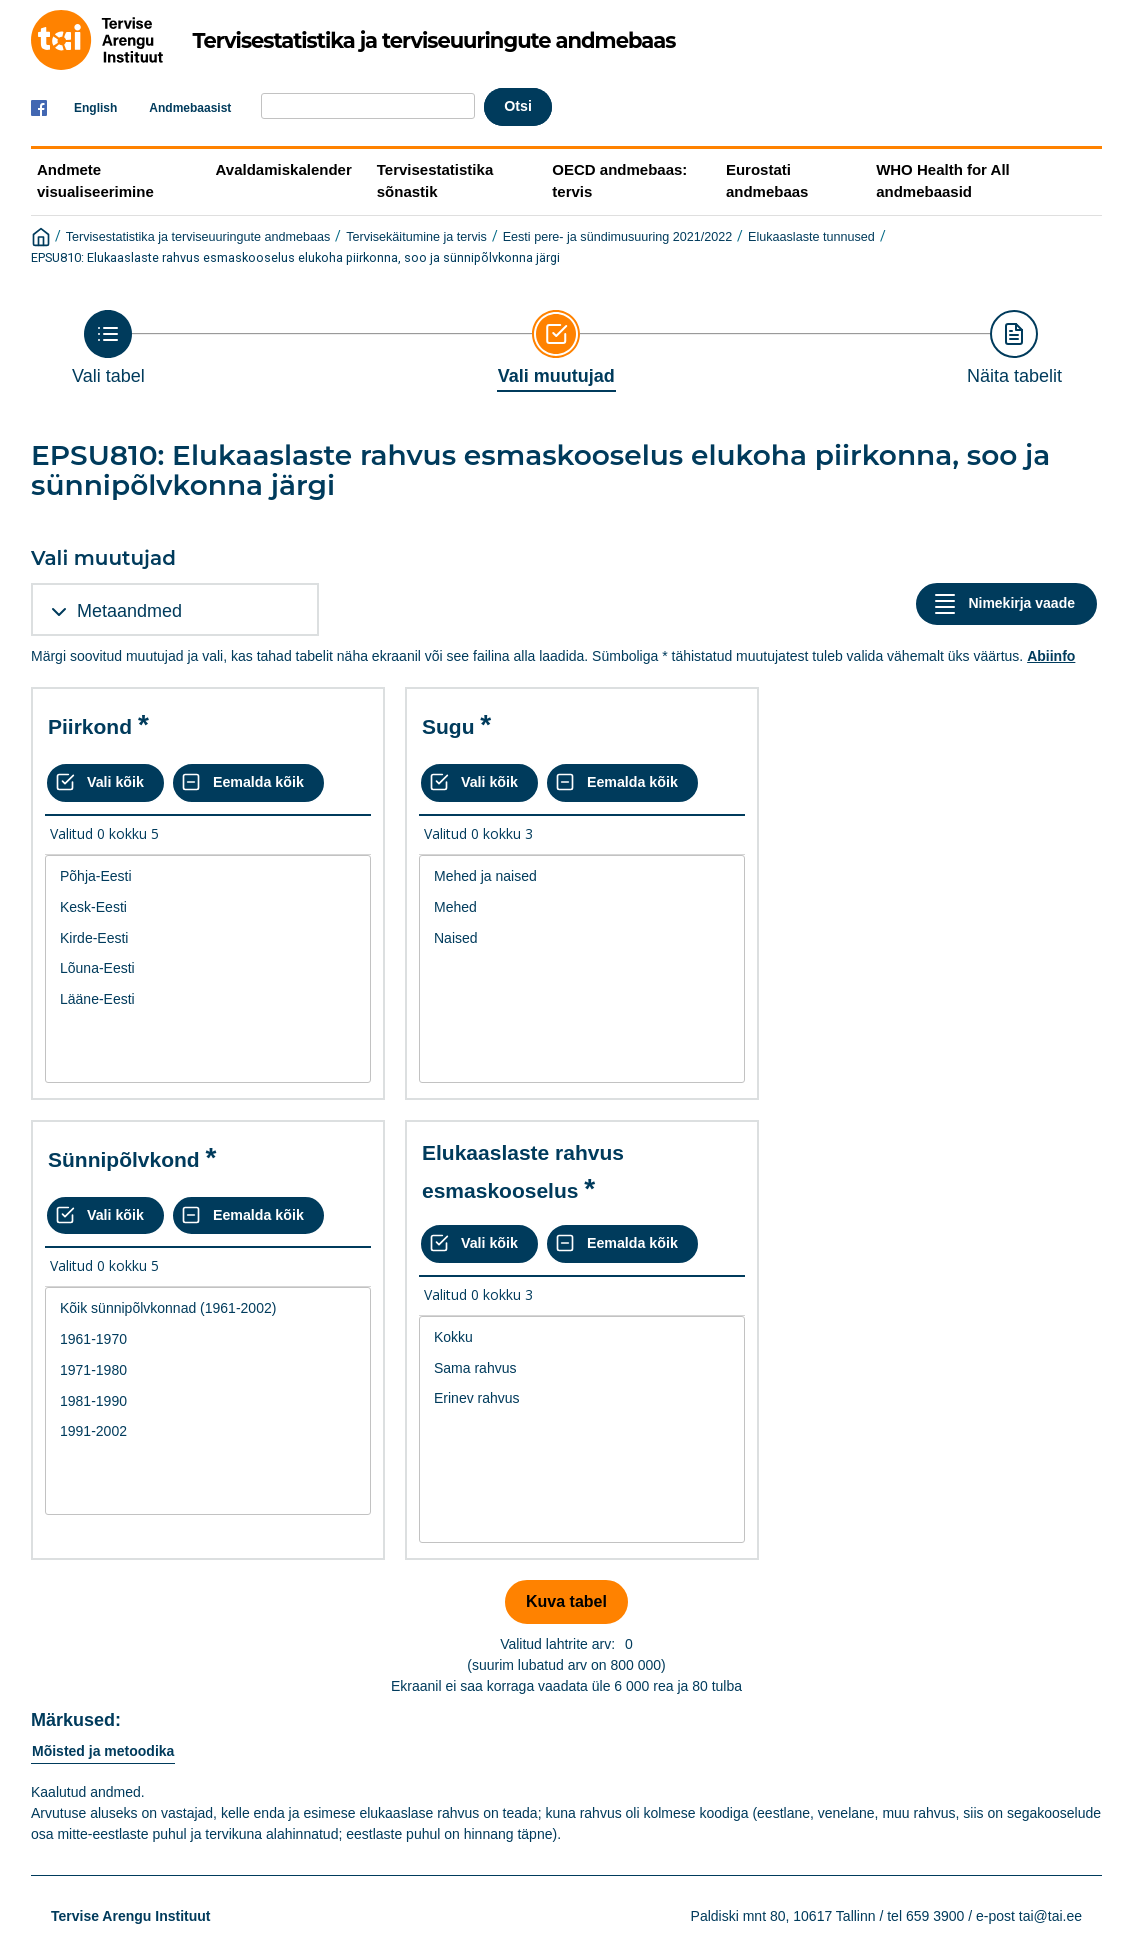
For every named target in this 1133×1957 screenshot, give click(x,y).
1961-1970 (208, 1339)
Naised (582, 938)
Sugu (448, 726)
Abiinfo (1051, 656)
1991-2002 (208, 1431)
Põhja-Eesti (208, 876)
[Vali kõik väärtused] (105, 783)
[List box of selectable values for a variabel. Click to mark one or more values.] (208, 969)
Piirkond (90, 726)
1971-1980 (208, 1370)
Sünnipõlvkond (124, 1159)
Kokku (582, 1337)
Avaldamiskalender (284, 169)
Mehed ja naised (582, 876)
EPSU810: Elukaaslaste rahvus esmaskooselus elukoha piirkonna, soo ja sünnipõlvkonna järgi (295, 257)
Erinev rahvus (582, 1398)
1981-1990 (208, 1401)
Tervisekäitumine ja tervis (416, 237)
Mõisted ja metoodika (103, 1751)
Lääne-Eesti (208, 999)
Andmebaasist (190, 108)
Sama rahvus (582, 1368)
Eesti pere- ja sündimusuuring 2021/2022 (618, 237)
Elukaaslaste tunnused (811, 237)
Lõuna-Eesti (208, 968)
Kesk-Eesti (208, 907)
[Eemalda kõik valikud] (248, 783)
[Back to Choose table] (108, 348)
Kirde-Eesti (208, 938)
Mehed (582, 907)
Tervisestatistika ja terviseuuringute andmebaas (198, 237)
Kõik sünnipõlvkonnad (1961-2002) (208, 1308)
